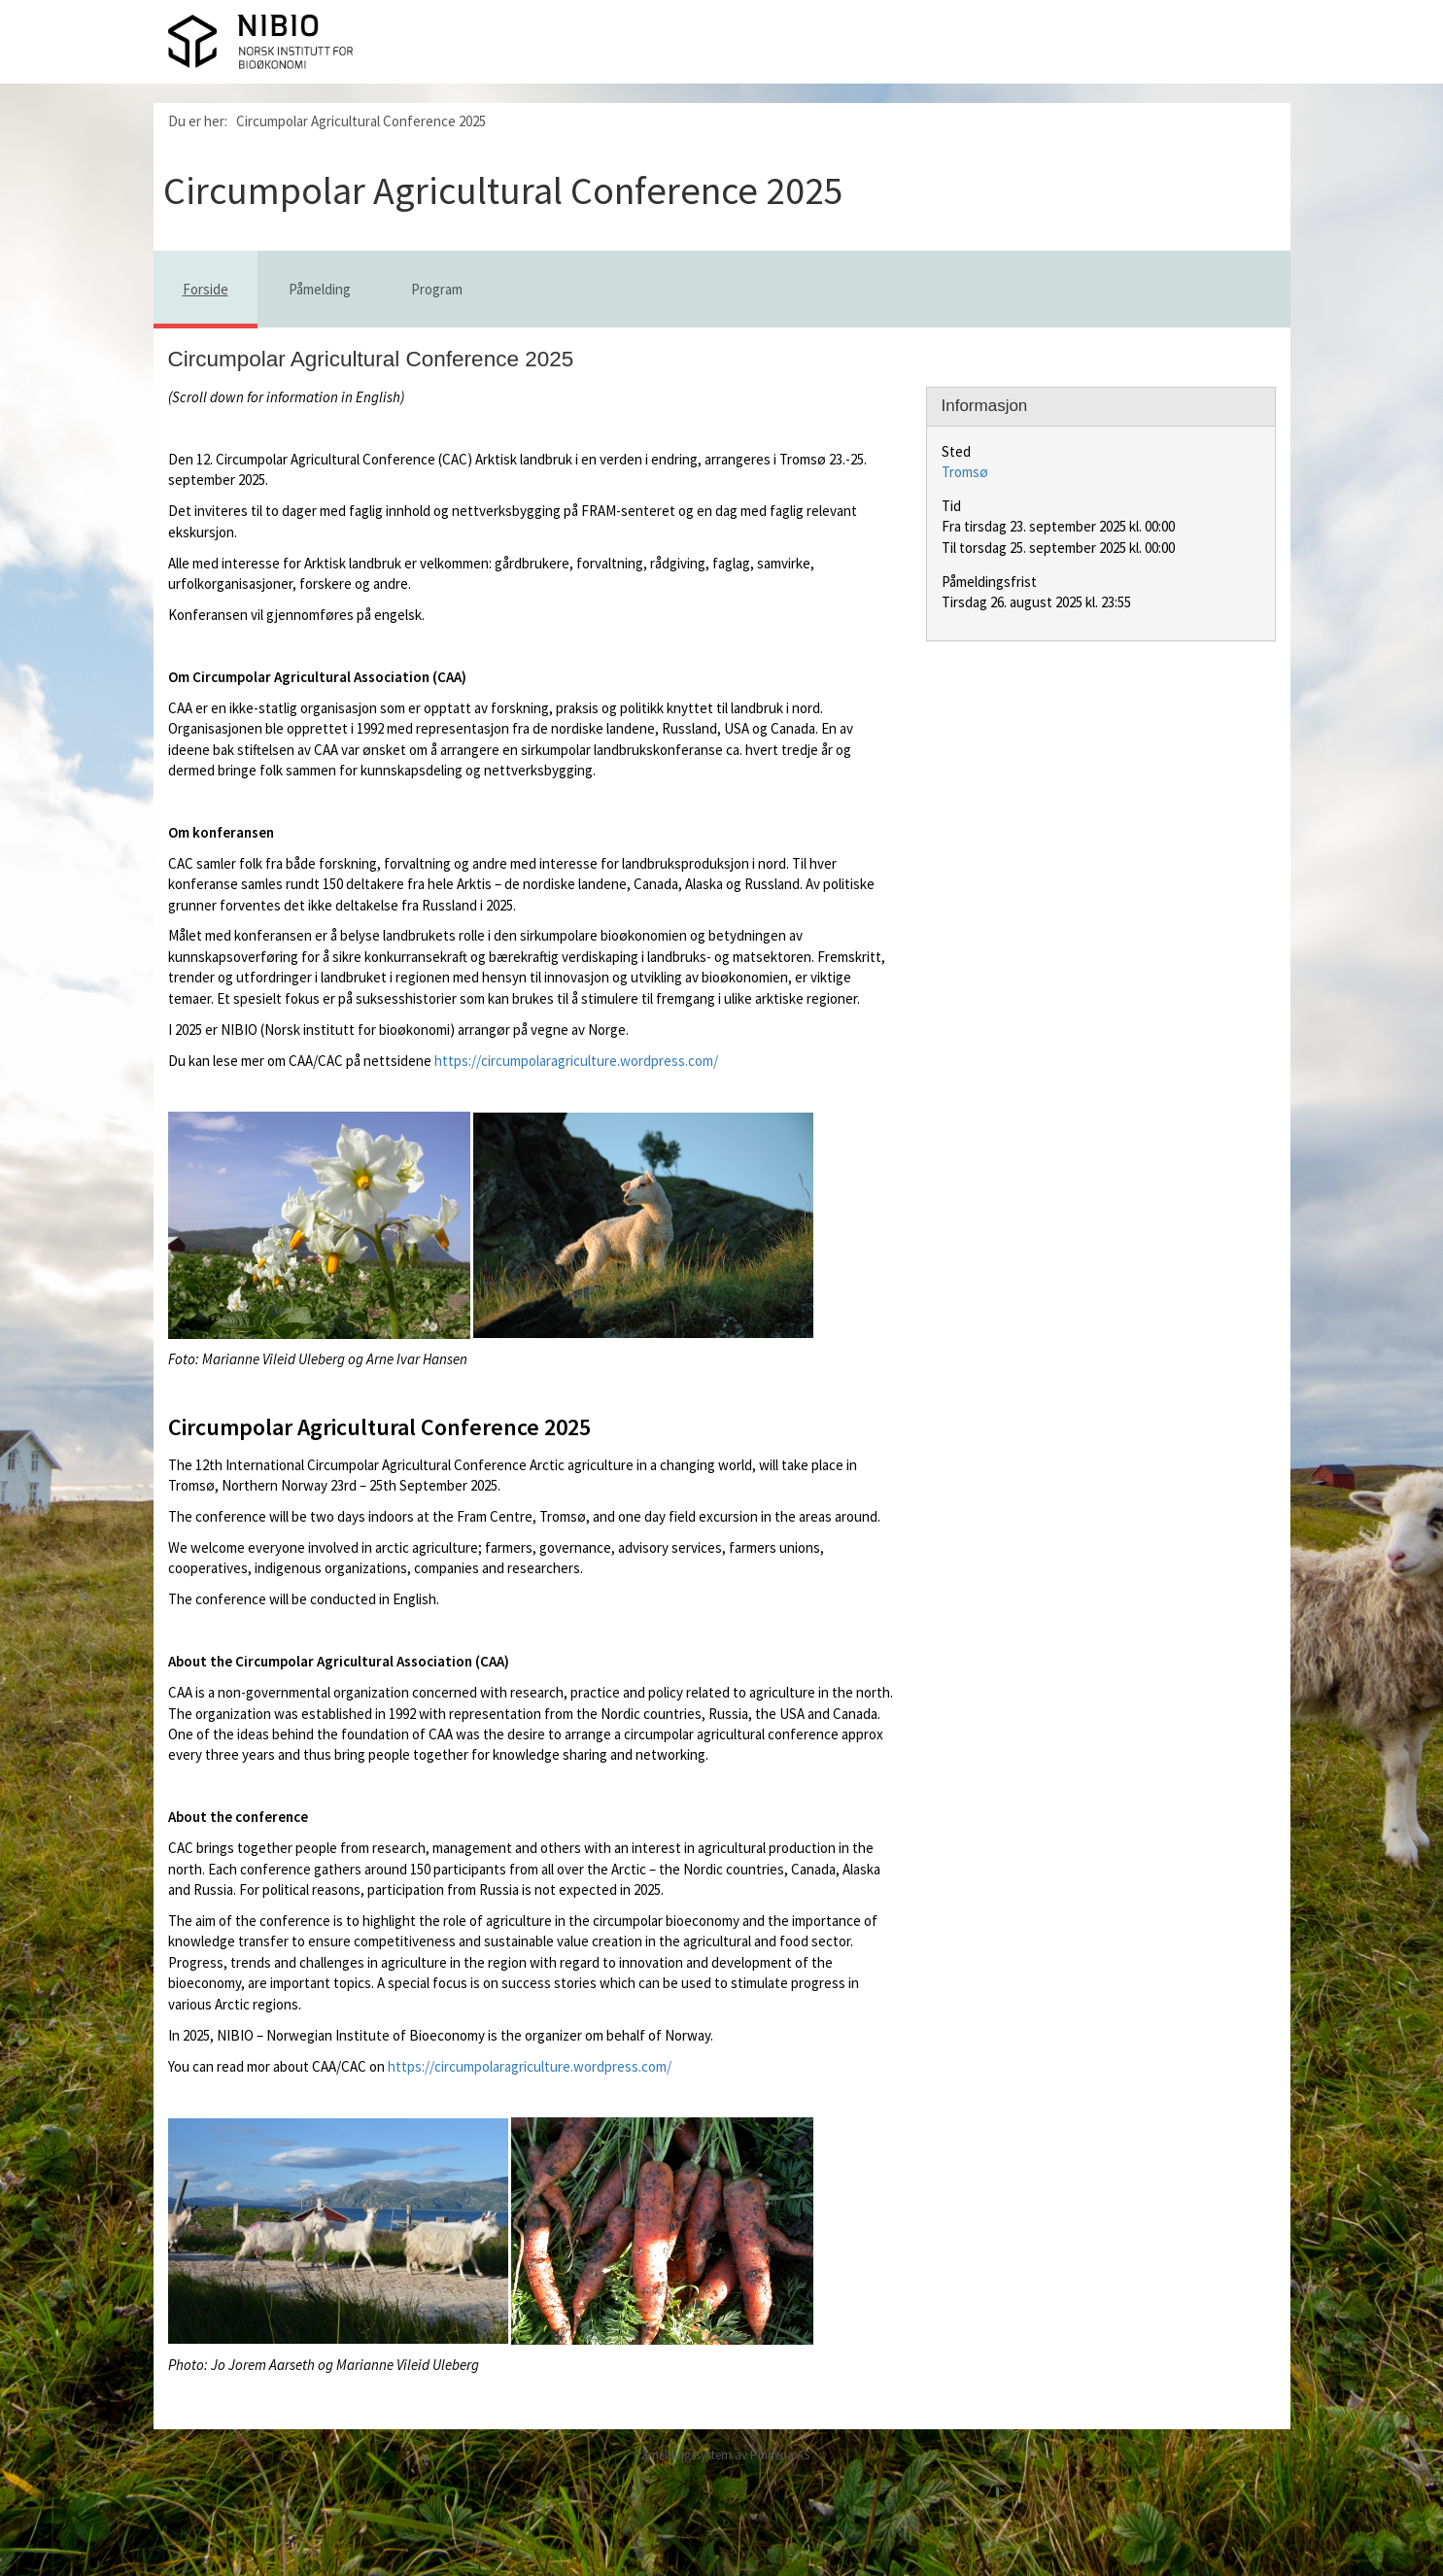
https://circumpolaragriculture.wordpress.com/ (576, 1060)
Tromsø (965, 472)
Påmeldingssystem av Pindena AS (722, 2455)
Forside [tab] (205, 289)
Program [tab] (437, 289)
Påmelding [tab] (320, 289)
